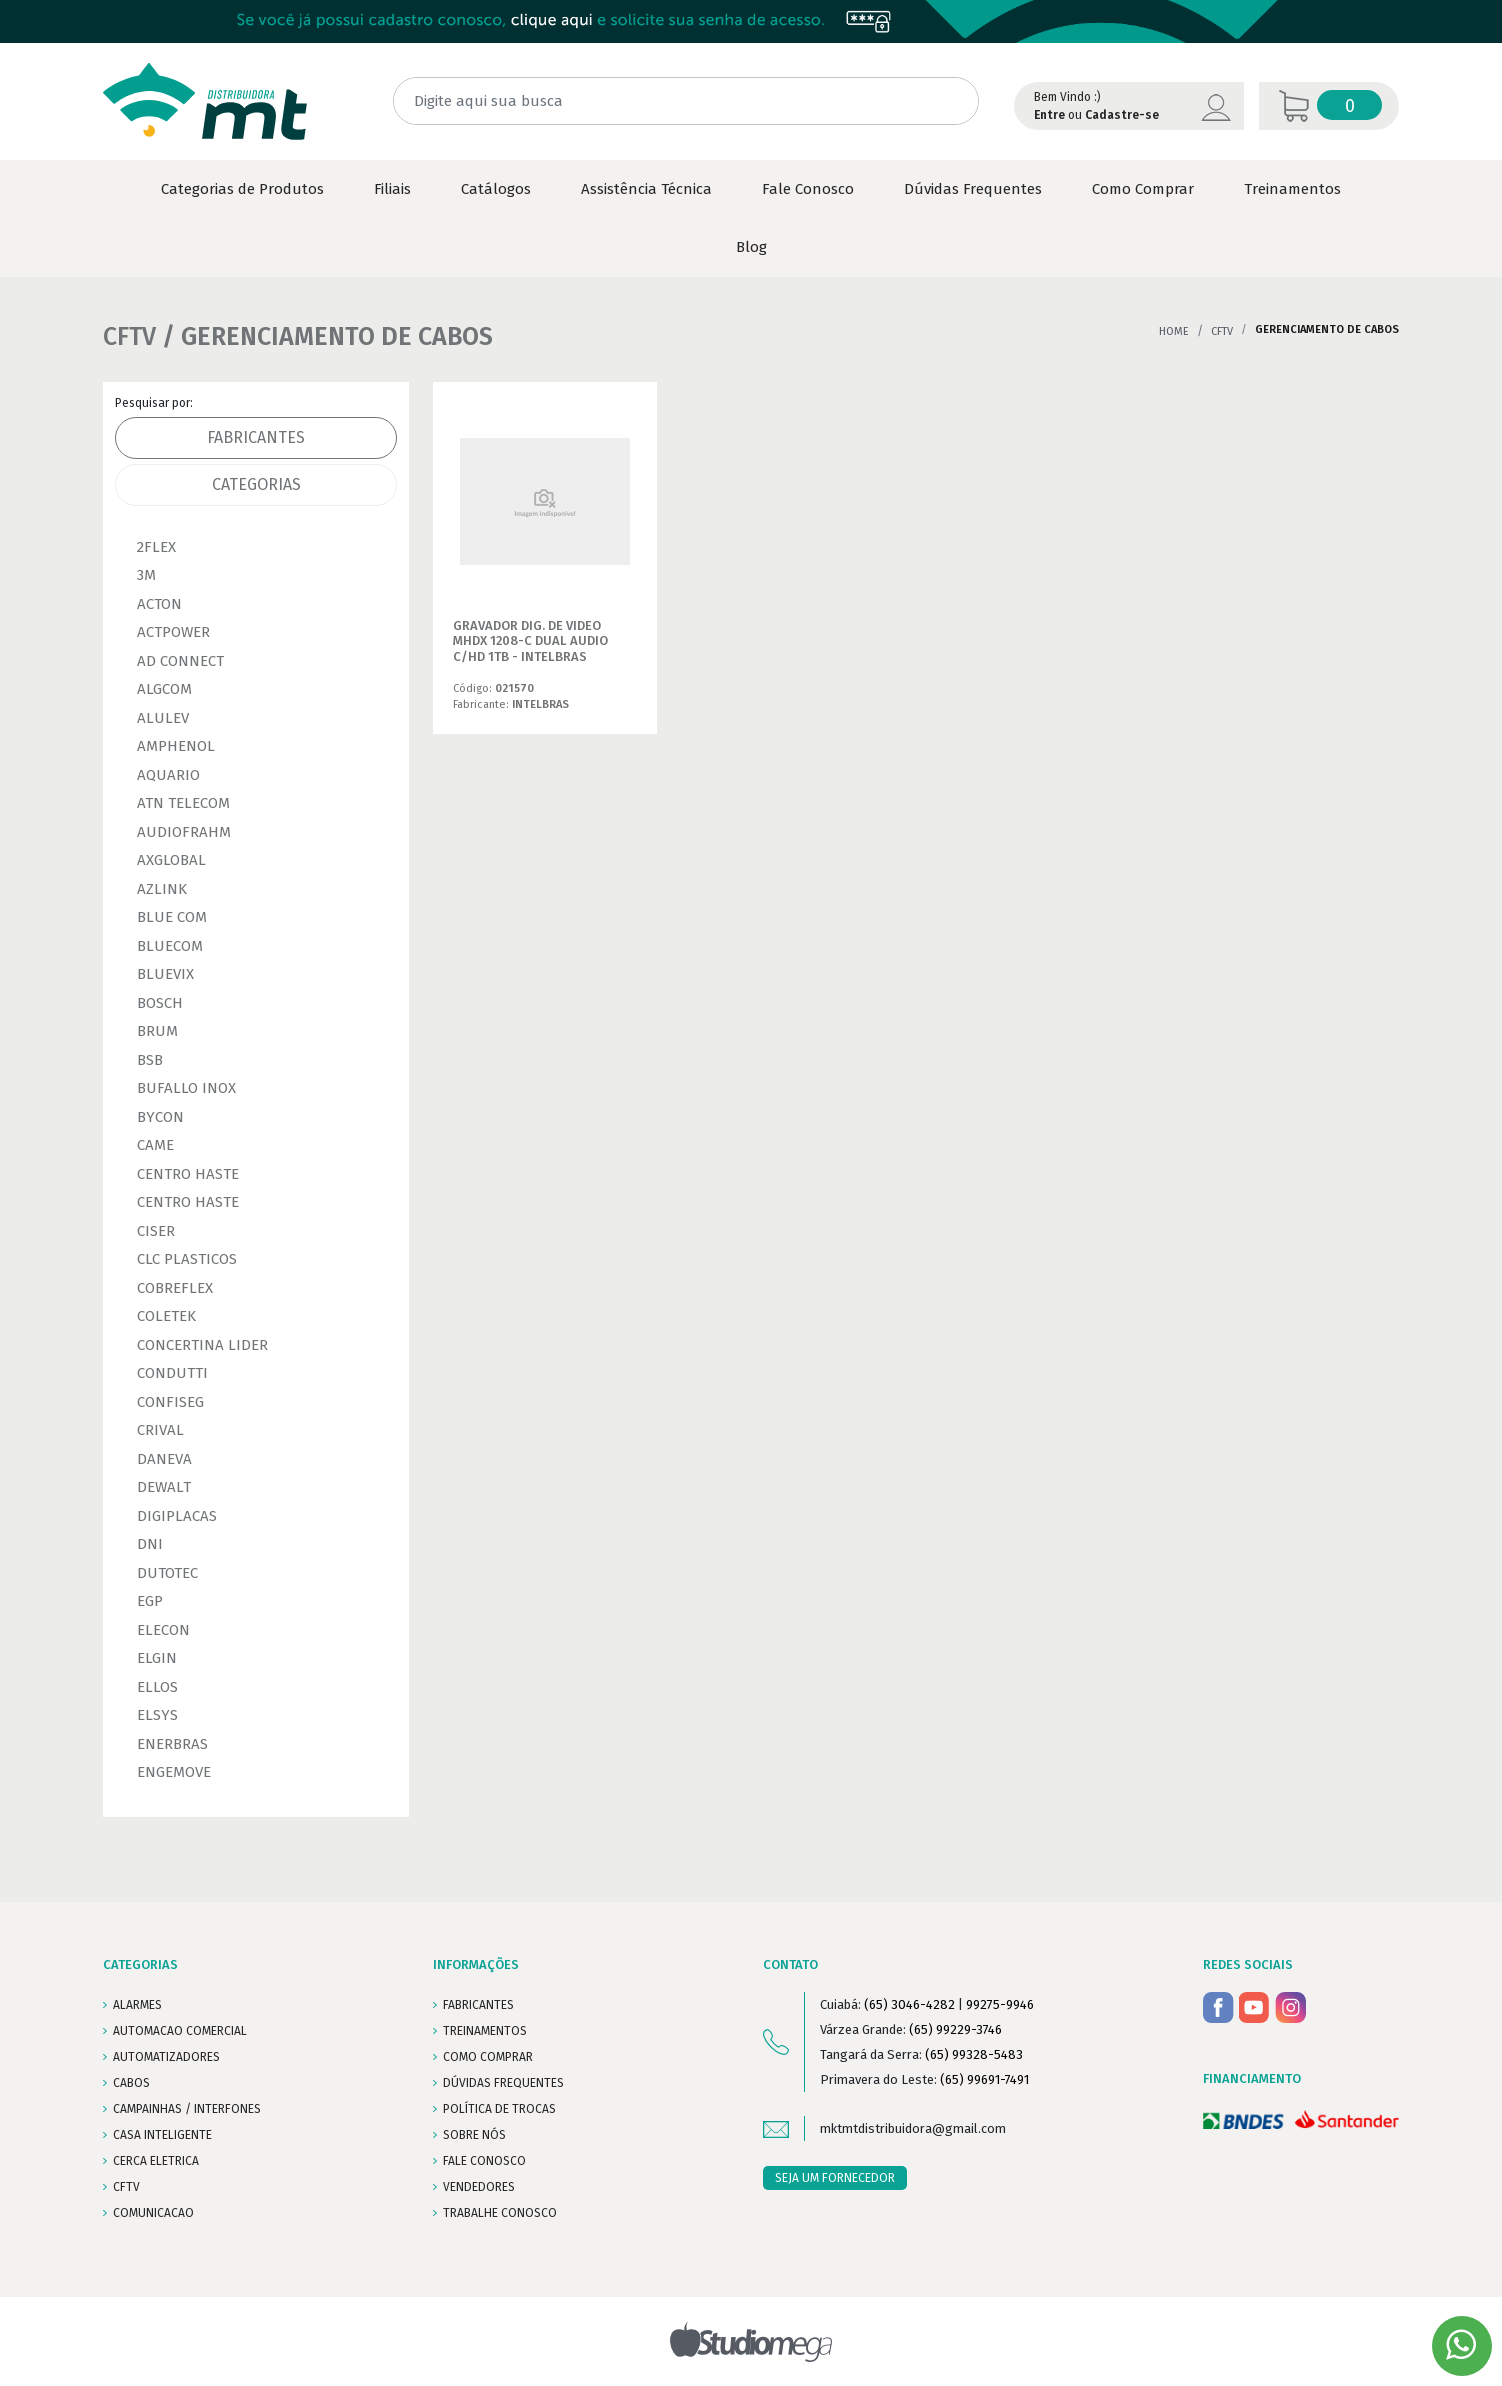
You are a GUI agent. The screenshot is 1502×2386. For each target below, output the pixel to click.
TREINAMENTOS (485, 2031)
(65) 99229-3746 (955, 2029)
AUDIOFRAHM (184, 832)
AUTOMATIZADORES (166, 2057)
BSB (150, 1060)
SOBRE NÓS (474, 2135)
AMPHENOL (176, 746)
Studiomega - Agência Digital (751, 2341)
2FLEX (156, 547)
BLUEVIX (165, 974)
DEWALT (164, 1487)
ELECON (163, 1630)
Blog (751, 247)
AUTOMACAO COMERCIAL (180, 2031)
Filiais (392, 189)
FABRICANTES (478, 2005)
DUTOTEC (167, 1573)
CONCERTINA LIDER (202, 1345)
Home (1174, 331)
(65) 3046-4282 (909, 2004)
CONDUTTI (172, 1373)
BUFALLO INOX (186, 1088)
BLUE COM (172, 917)
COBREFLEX (175, 1288)
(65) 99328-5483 (974, 2054)
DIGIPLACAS (177, 1516)
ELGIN (157, 1658)
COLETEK (166, 1316)
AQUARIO (168, 775)
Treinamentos (1292, 189)
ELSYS (157, 1715)
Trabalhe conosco (500, 2213)
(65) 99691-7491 (984, 2079)
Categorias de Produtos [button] (242, 189)
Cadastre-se (1122, 115)
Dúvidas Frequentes (973, 189)
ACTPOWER (173, 632)
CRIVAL (160, 1430)
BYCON (160, 1117)
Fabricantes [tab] (256, 437)
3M (146, 575)
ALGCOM (164, 689)
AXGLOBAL (171, 860)
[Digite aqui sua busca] (686, 101)
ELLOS (157, 1687)
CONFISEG (170, 1402)
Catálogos (496, 189)
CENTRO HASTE (188, 1174)
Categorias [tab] (256, 484)
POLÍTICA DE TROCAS (499, 2109)
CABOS (131, 2083)
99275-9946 (1000, 2004)
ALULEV (163, 718)
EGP (150, 1601)
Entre (1049, 115)
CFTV (1222, 331)
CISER (156, 1231)
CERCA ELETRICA (156, 2161)
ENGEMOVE (174, 1772)
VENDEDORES (479, 2187)
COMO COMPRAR (488, 2057)
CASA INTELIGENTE (162, 2135)
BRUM (157, 1031)
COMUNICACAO (153, 2213)
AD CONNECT (180, 661)
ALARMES (137, 2005)
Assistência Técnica (646, 189)
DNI (150, 1544)
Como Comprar (1143, 189)
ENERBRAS (172, 1744)
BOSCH (160, 1003)
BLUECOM (170, 946)
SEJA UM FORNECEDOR (835, 2178)
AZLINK (162, 889)
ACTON (159, 604)
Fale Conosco (808, 189)
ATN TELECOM (183, 803)
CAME (155, 1145)
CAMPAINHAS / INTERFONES (187, 2109)
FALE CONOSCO (484, 2161)
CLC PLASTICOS (187, 1259)
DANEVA (164, 1459)
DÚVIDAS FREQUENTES (503, 2083)
